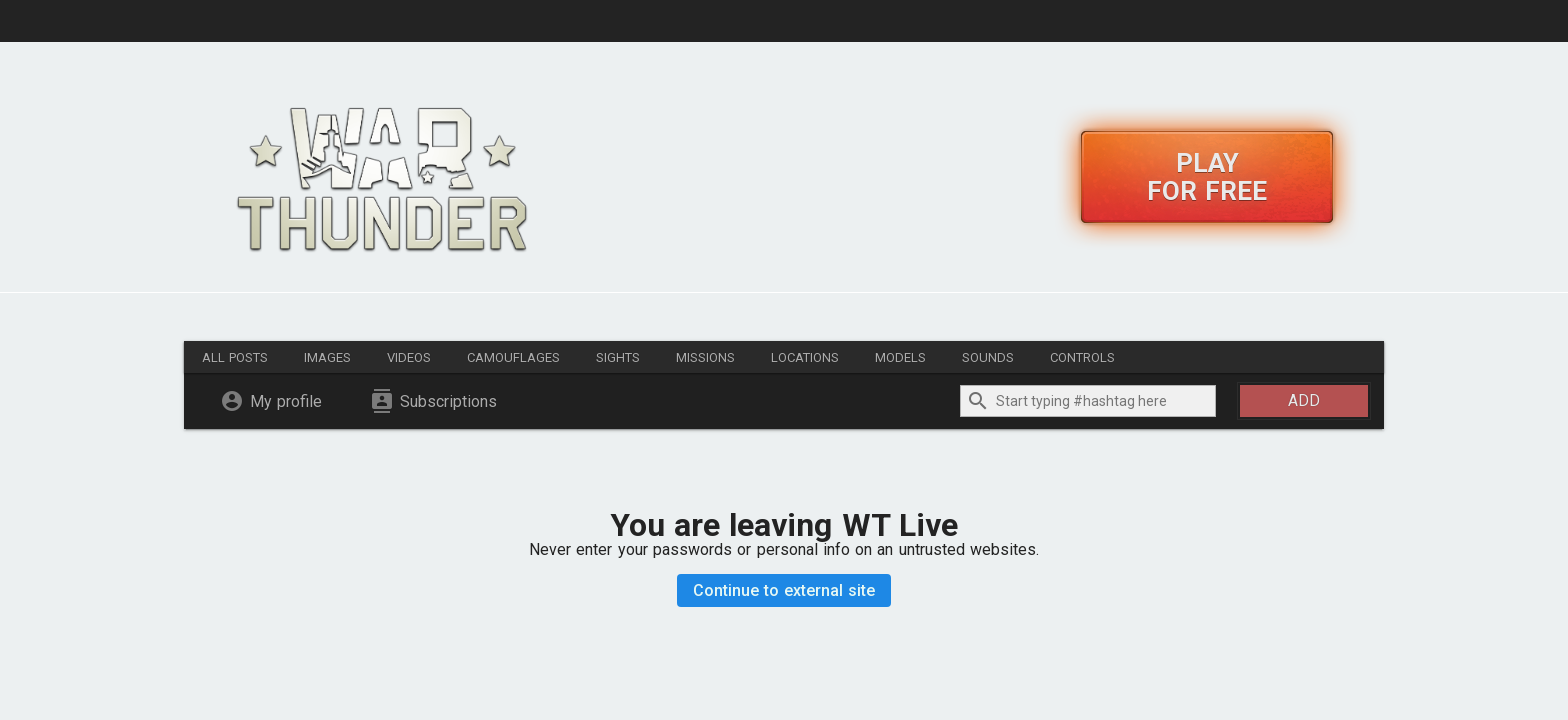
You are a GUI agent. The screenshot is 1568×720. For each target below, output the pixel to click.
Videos (409, 357)
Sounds (988, 357)
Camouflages (513, 357)
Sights (618, 357)
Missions (705, 357)
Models (900, 357)
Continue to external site (784, 590)
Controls (1082, 357)
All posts (235, 357)
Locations (805, 357)
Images (327, 357)
